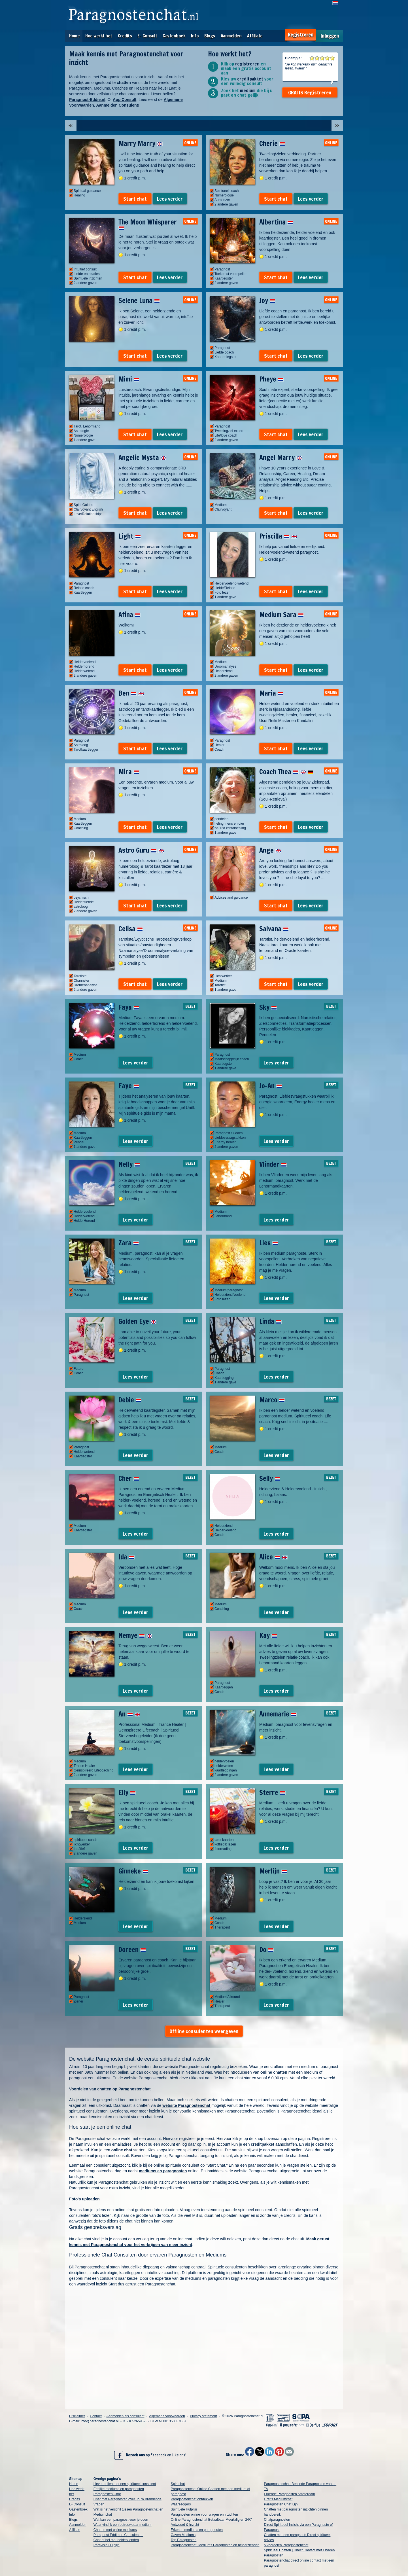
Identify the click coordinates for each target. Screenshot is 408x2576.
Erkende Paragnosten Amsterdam (289, 2494)
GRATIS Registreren (310, 92)
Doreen (132, 1949)
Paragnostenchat (160, 2284)
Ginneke (133, 1871)
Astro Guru (141, 850)
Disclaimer (77, 2416)
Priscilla (278, 536)
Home (74, 36)
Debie (129, 1400)
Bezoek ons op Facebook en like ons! (150, 2455)
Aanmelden (231, 36)
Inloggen (329, 35)
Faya (128, 1007)
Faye (128, 1086)
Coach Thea (286, 771)
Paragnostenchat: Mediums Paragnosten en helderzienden (215, 2545)
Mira (128, 771)
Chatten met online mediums (115, 2530)
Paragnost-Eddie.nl (87, 99)
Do (266, 1949)
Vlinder (273, 1164)
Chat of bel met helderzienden (116, 2540)
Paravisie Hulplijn (107, 2545)
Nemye (135, 1635)
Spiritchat (178, 2484)
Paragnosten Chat (107, 2494)
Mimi (128, 379)
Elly (127, 1792)
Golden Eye (137, 1321)
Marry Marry (140, 143)
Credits (125, 36)
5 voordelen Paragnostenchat (286, 2545)
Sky (268, 1007)
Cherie (272, 143)
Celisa (130, 929)
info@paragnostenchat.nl (100, 2421)
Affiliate (255, 36)
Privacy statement (203, 2416)
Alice (273, 1557)
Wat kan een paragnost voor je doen (121, 2520)
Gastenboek (174, 36)
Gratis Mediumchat (278, 2499)
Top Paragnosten (184, 2540)
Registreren (300, 34)
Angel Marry (280, 457)
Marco (272, 1400)
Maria (271, 693)
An (129, 1714)
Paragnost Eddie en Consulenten (118, 2535)
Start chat (135, 198)
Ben (131, 693)
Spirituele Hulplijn (184, 2509)
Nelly (129, 1164)
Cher (128, 1478)
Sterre (272, 1792)
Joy (267, 300)
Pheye (271, 379)
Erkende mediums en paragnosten (197, 2530)
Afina (129, 614)
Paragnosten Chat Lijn (281, 2504)
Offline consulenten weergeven (204, 2031)
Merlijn (273, 1871)
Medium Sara (281, 614)
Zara (128, 1243)
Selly (269, 1478)
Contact (95, 2416)
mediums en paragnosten (163, 2171)
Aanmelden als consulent (125, 2416)
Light (129, 536)
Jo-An (270, 1086)
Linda (270, 1321)
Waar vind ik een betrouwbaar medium (123, 2525)
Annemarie (278, 1714)
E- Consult (147, 36)
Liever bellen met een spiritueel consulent (125, 2484)
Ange (270, 850)
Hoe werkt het (98, 36)
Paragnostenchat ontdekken (192, 2499)
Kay (268, 1635)
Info (195, 36)
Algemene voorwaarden (167, 2416)
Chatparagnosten (277, 2520)
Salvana (274, 929)
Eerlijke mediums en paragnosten (119, 2489)
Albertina (276, 222)
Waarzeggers (181, 2504)
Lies (268, 1243)
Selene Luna (139, 300)
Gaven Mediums (183, 2535)
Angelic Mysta (142, 457)
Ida (126, 1557)
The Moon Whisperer (147, 223)
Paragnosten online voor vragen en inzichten (204, 2514)
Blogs (209, 36)
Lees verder (170, 198)
